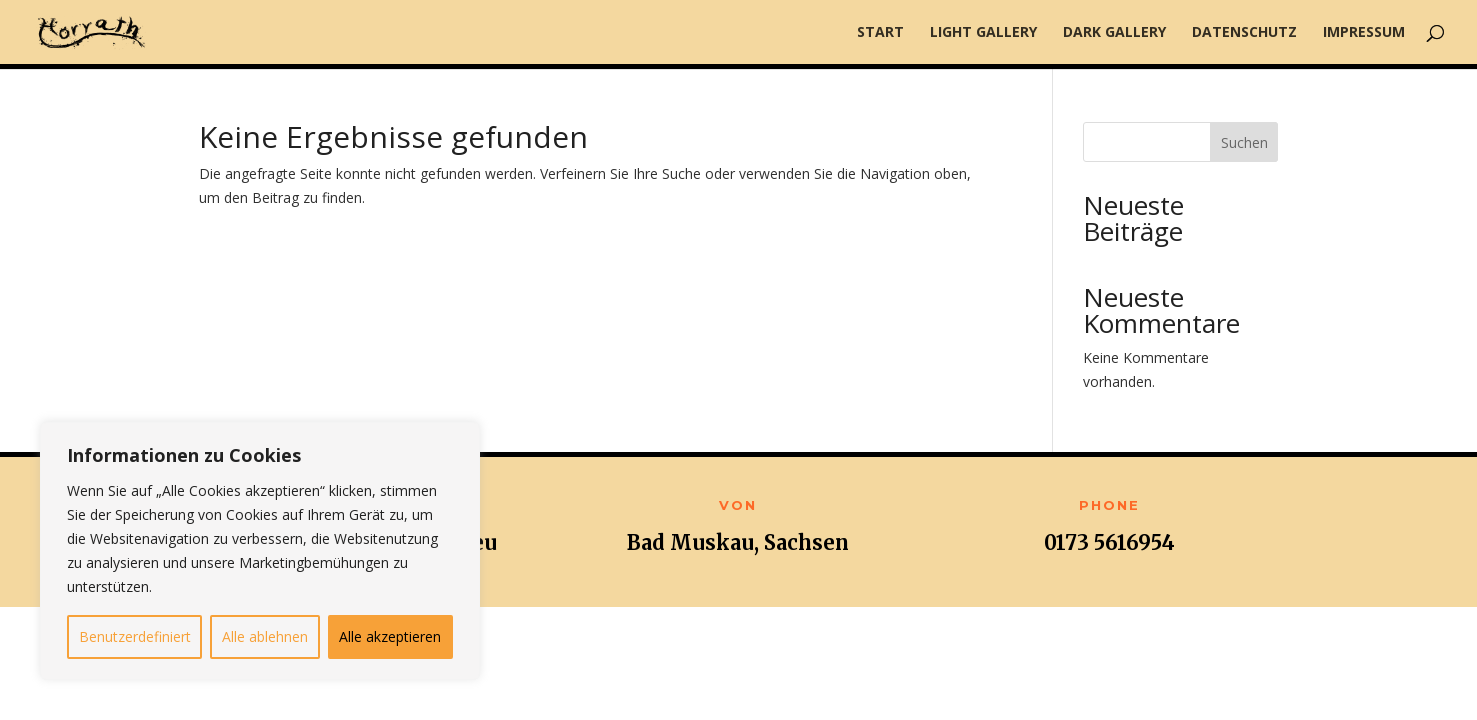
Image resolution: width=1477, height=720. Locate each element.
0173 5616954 (1109, 542)
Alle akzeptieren (390, 636)
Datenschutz (1244, 33)
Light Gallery (983, 33)
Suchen (1244, 142)
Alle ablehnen (265, 636)
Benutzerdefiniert (135, 636)
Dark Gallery (1114, 33)
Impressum (1364, 33)
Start (880, 33)
